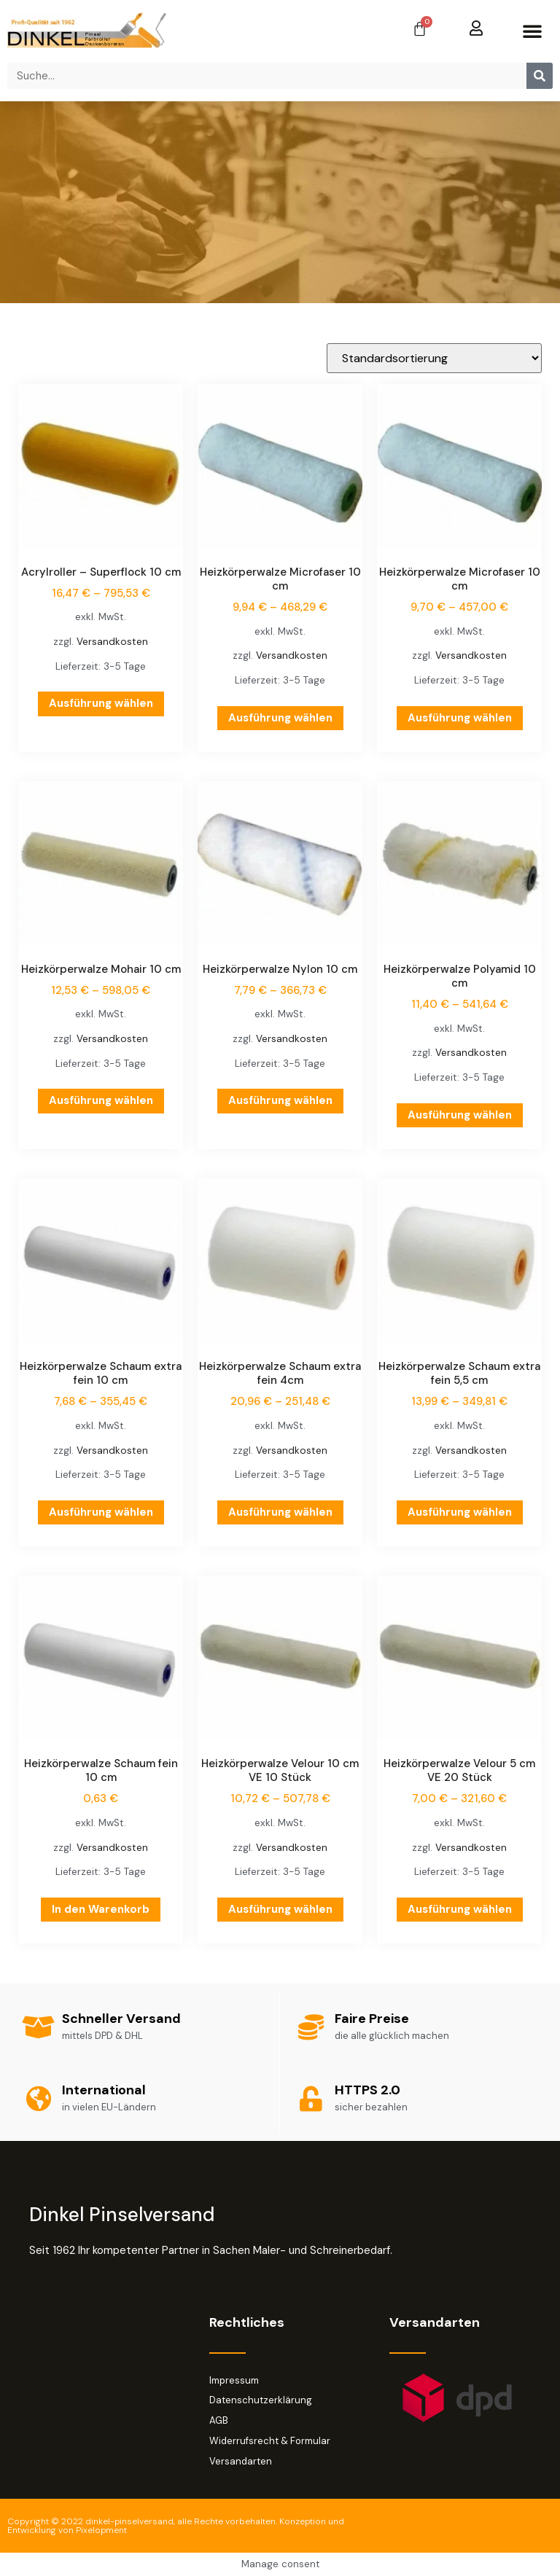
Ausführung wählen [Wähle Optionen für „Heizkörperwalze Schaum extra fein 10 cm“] (101, 1512)
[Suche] (539, 76)
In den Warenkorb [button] (100, 1909)
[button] (532, 30)
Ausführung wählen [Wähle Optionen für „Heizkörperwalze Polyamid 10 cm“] (460, 1115)
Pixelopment (101, 2530)
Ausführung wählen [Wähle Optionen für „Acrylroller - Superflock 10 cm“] (101, 703)
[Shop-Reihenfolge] (434, 358)
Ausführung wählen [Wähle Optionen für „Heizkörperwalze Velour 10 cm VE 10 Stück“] (280, 1909)
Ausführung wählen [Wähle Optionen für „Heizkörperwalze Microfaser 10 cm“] (280, 717)
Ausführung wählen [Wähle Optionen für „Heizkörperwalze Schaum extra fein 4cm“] (280, 1512)
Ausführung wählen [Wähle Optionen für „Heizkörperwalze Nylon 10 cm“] (280, 1100)
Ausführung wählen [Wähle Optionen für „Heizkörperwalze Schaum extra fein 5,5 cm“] (460, 1512)
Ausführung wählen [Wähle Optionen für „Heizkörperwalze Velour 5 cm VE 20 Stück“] (460, 1909)
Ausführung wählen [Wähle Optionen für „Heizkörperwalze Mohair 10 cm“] (101, 1100)
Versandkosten (112, 641)
